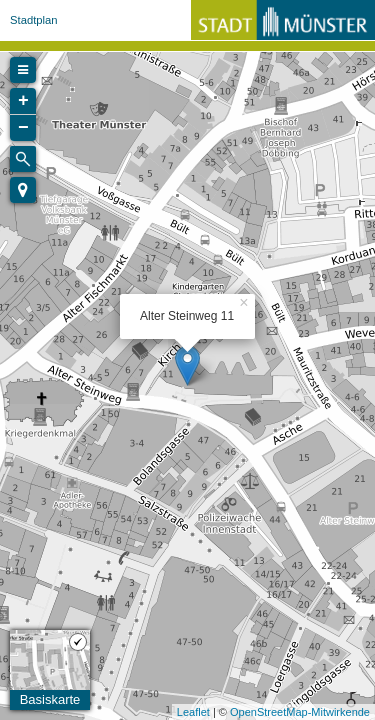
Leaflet (193, 712)
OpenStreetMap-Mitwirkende (300, 712)
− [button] (23, 128)
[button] (23, 190)
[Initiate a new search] (23, 159)
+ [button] (23, 101)
